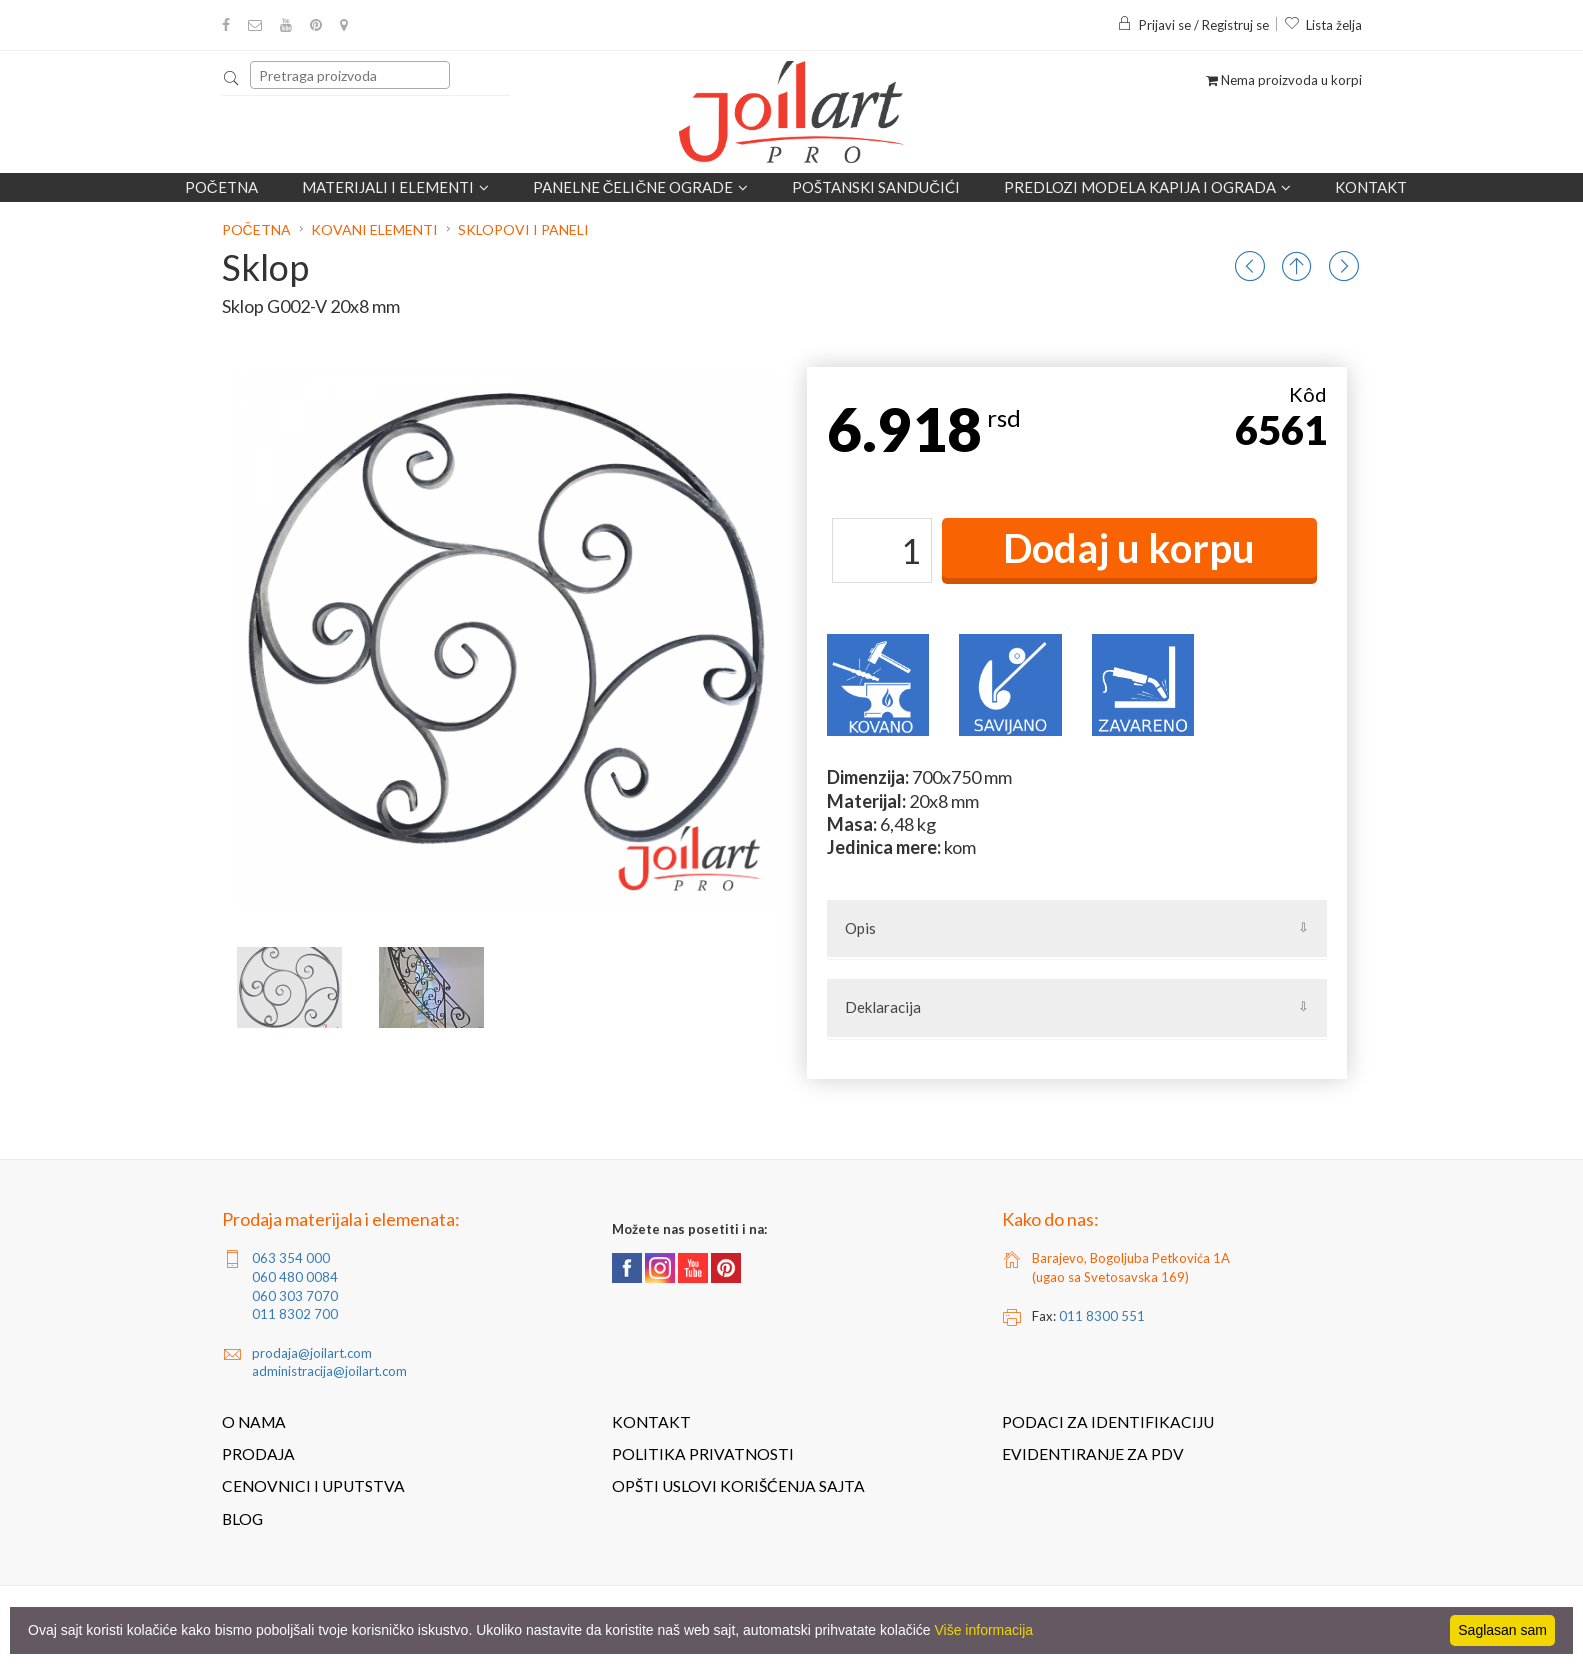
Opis (860, 928)
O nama (254, 1422)
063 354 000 (291, 1258)
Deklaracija (883, 1007)
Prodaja (258, 1454)
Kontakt (1371, 187)
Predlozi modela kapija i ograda (1147, 187)
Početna (221, 187)
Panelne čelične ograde (641, 187)
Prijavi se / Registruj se (1193, 25)
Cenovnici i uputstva (313, 1486)
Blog (242, 1519)
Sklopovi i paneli (523, 229)
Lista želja (1323, 25)
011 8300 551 (1102, 1316)
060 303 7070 (295, 1296)
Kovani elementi (374, 229)
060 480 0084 (295, 1277)
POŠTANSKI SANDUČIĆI (876, 187)
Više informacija (984, 1630)
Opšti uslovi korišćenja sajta (738, 1486)
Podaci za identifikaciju (1108, 1422)
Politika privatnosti (703, 1454)
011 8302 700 (295, 1314)
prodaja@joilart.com (312, 1353)
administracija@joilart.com (329, 1371)
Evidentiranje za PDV (1093, 1454)
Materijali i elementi (395, 187)
